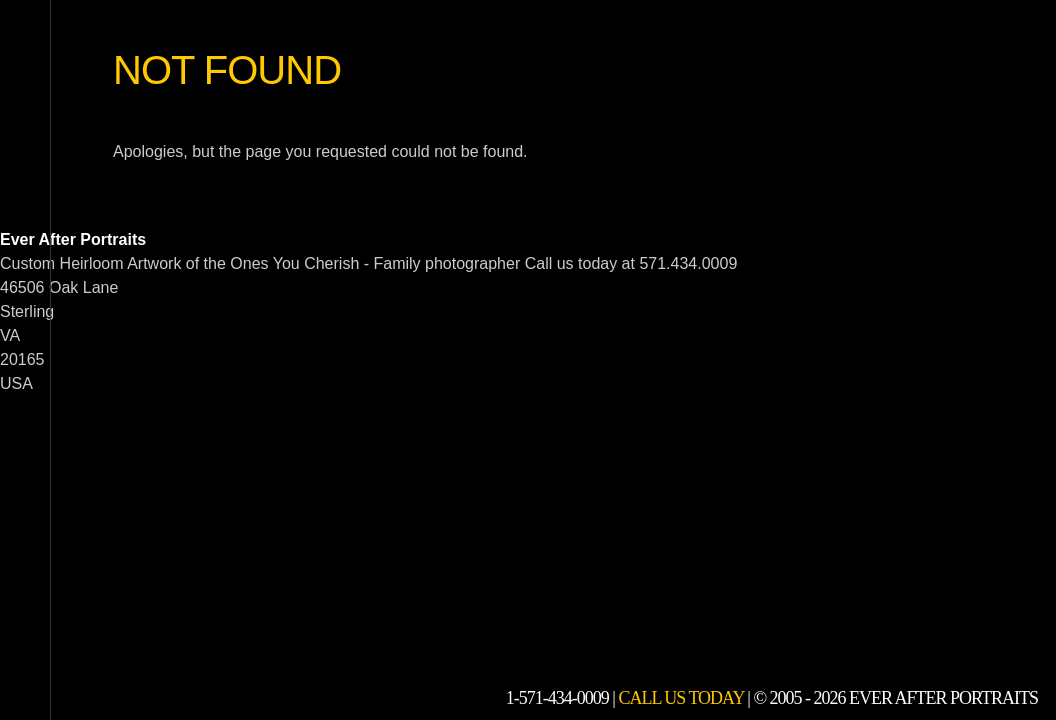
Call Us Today (680, 698)
